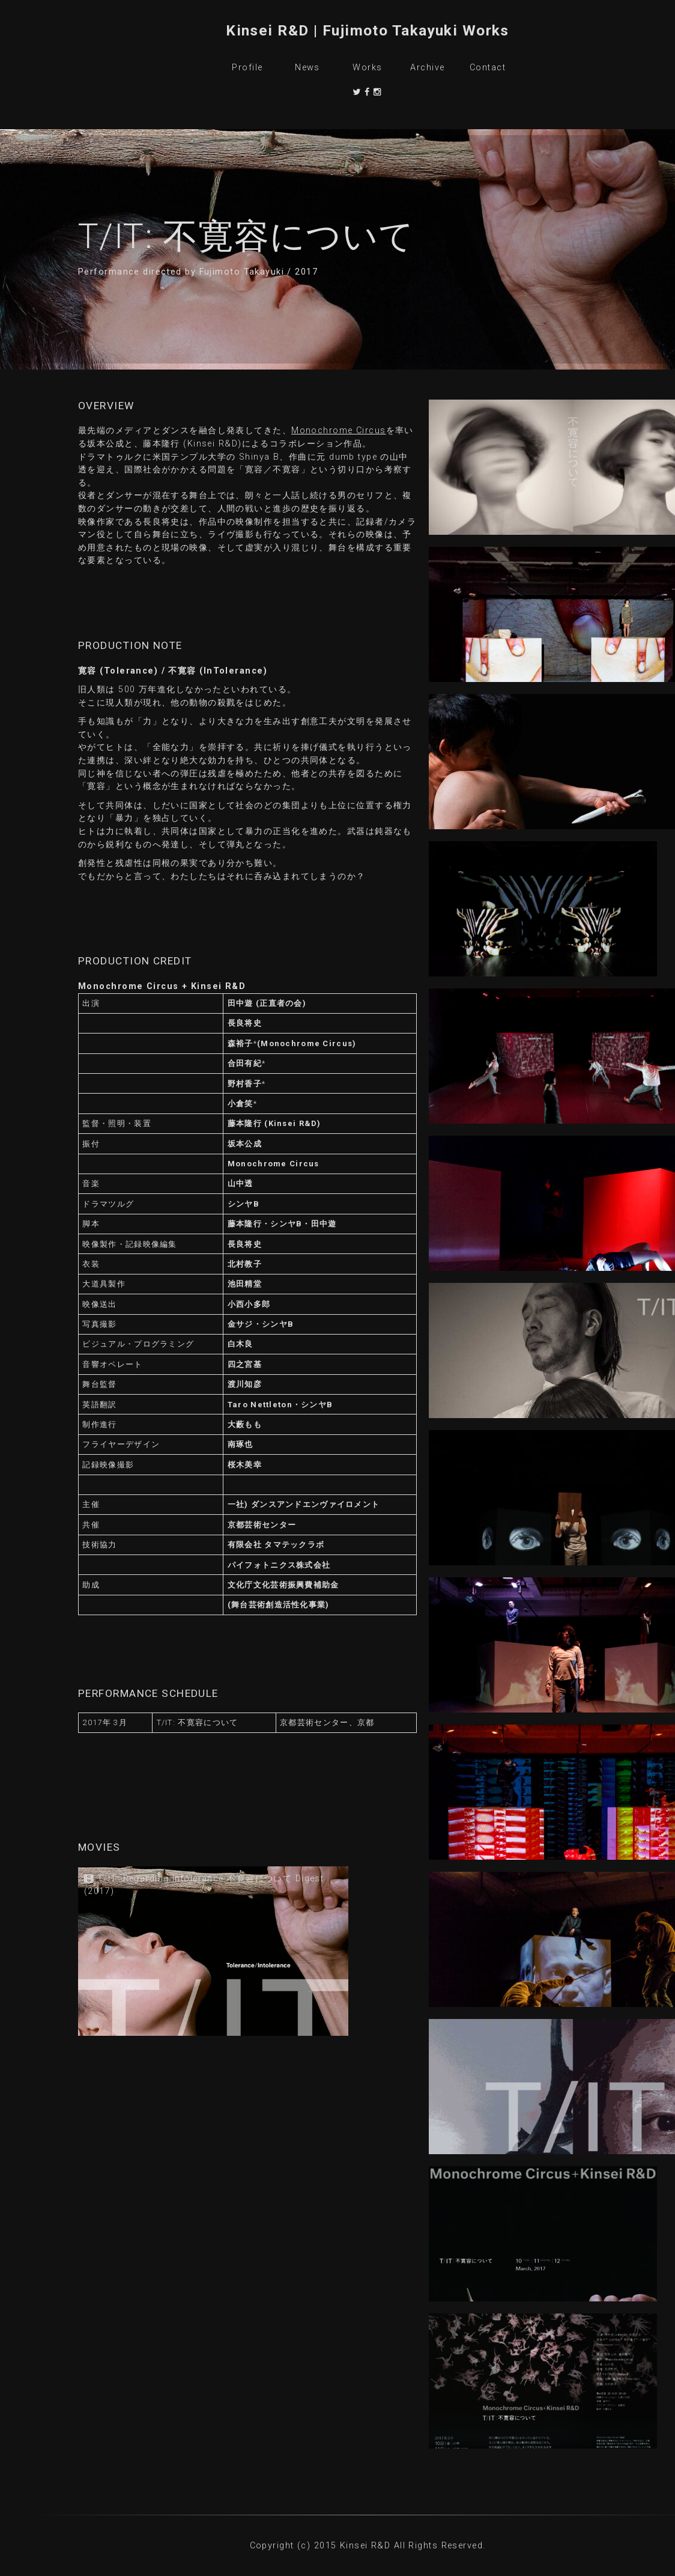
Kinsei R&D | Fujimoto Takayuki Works (367, 30)
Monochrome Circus (338, 430)
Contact (488, 67)
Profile (247, 67)
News (307, 67)
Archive (427, 67)
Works (367, 67)
